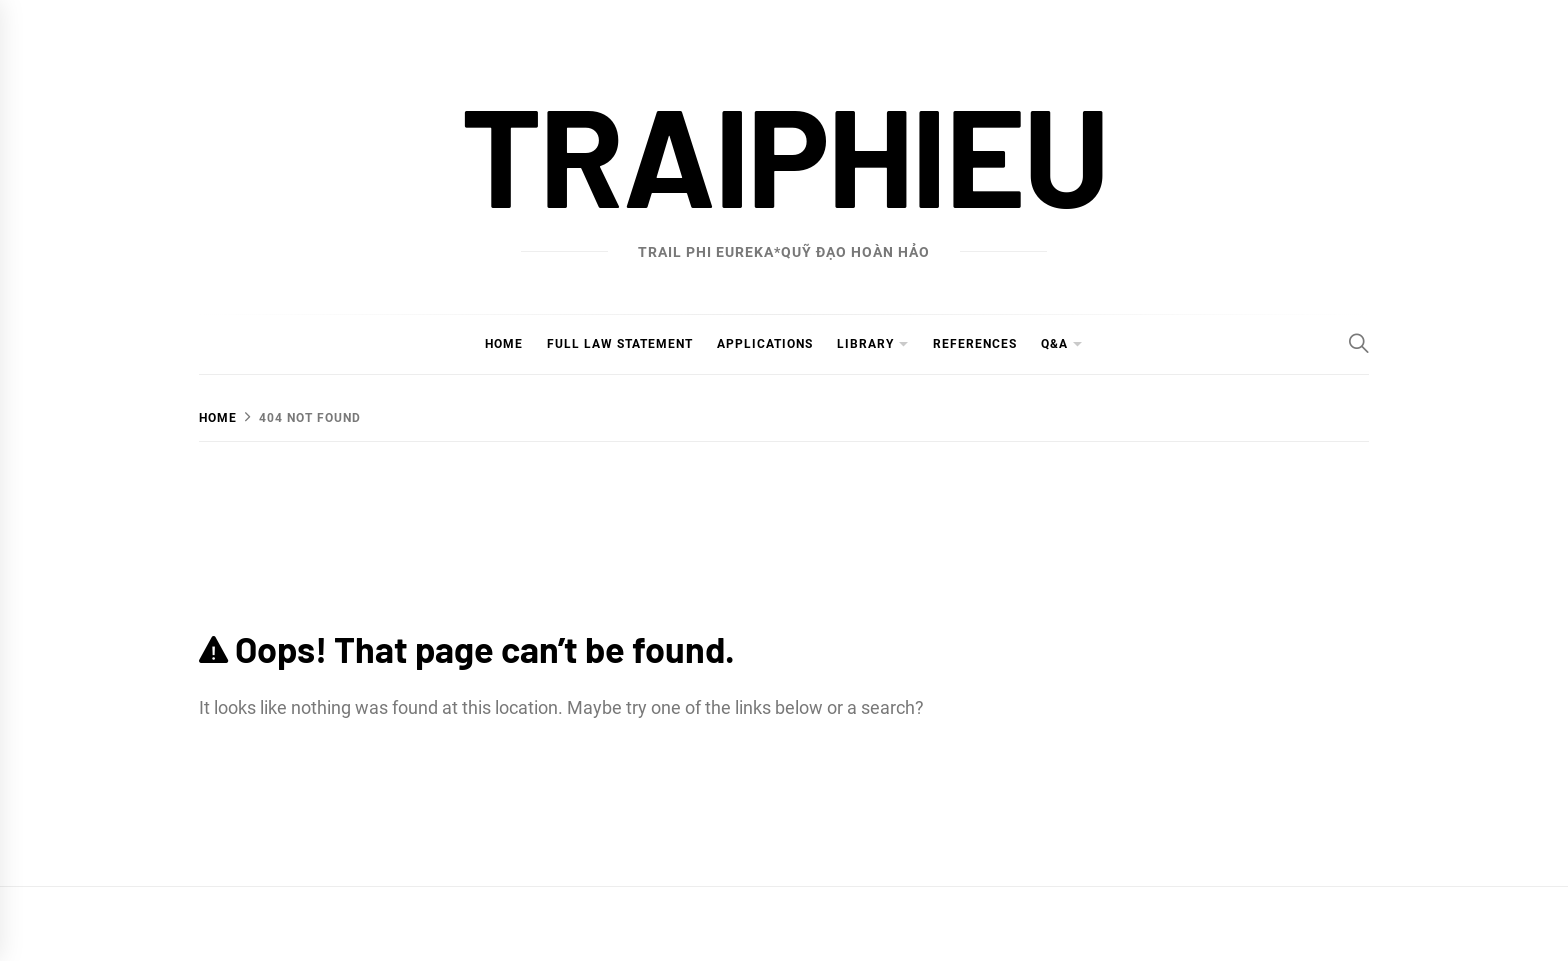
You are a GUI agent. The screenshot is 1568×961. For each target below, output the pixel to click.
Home (504, 344)
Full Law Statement (620, 344)
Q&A (1054, 344)
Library (865, 344)
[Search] (1359, 343)
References (975, 344)
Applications (765, 344)
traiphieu (784, 153)
